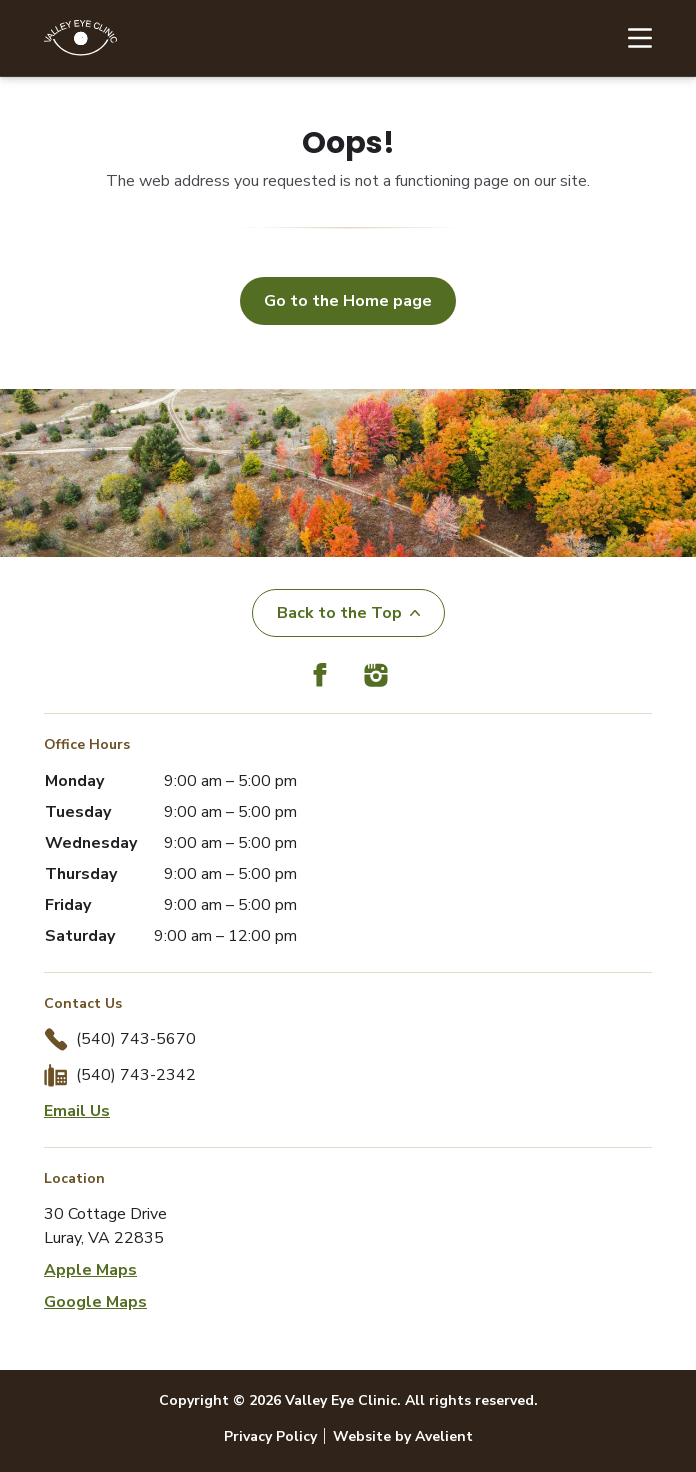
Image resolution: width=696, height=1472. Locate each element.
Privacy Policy (270, 1436)
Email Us (77, 1111)
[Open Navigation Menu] (630, 38)
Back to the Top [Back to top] (348, 613)
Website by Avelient (403, 1436)
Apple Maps (90, 1270)
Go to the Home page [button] (348, 301)
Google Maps (95, 1302)
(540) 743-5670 (136, 1039)
